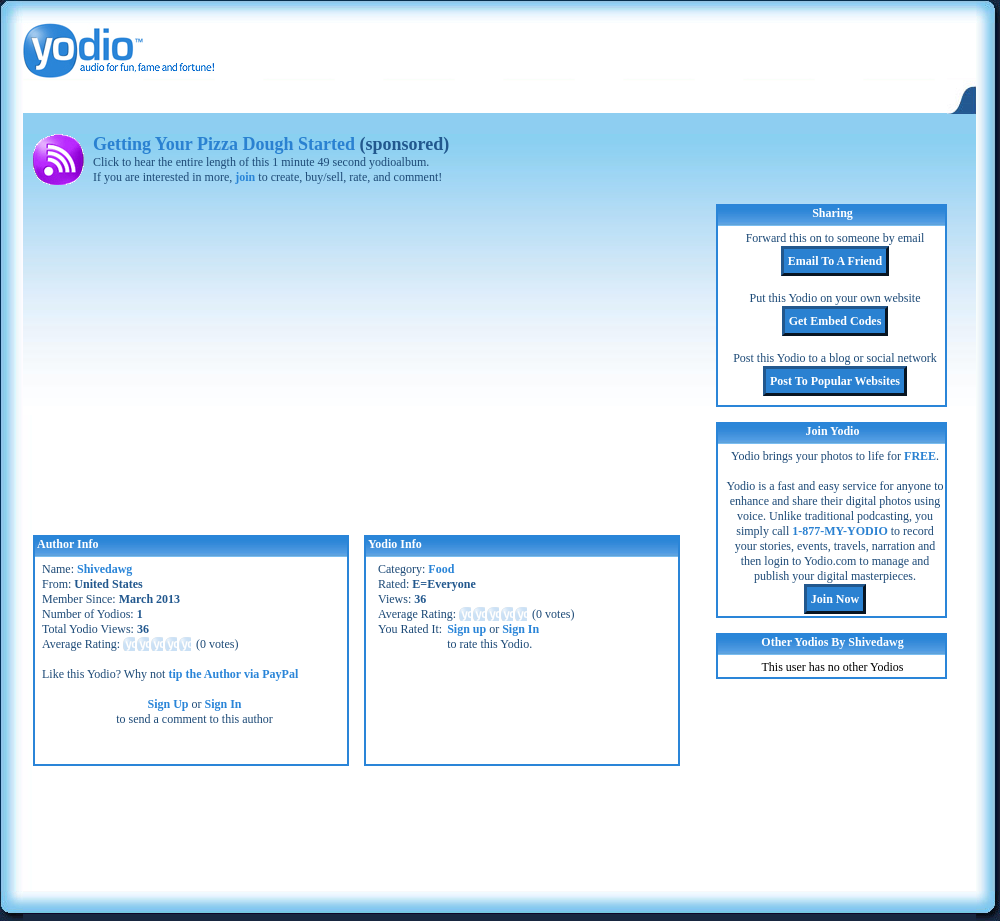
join (245, 177)
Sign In (223, 704)
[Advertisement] (499, 826)
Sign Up (167, 704)
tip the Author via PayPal (233, 674)
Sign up (466, 629)
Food (441, 569)
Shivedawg (104, 569)
